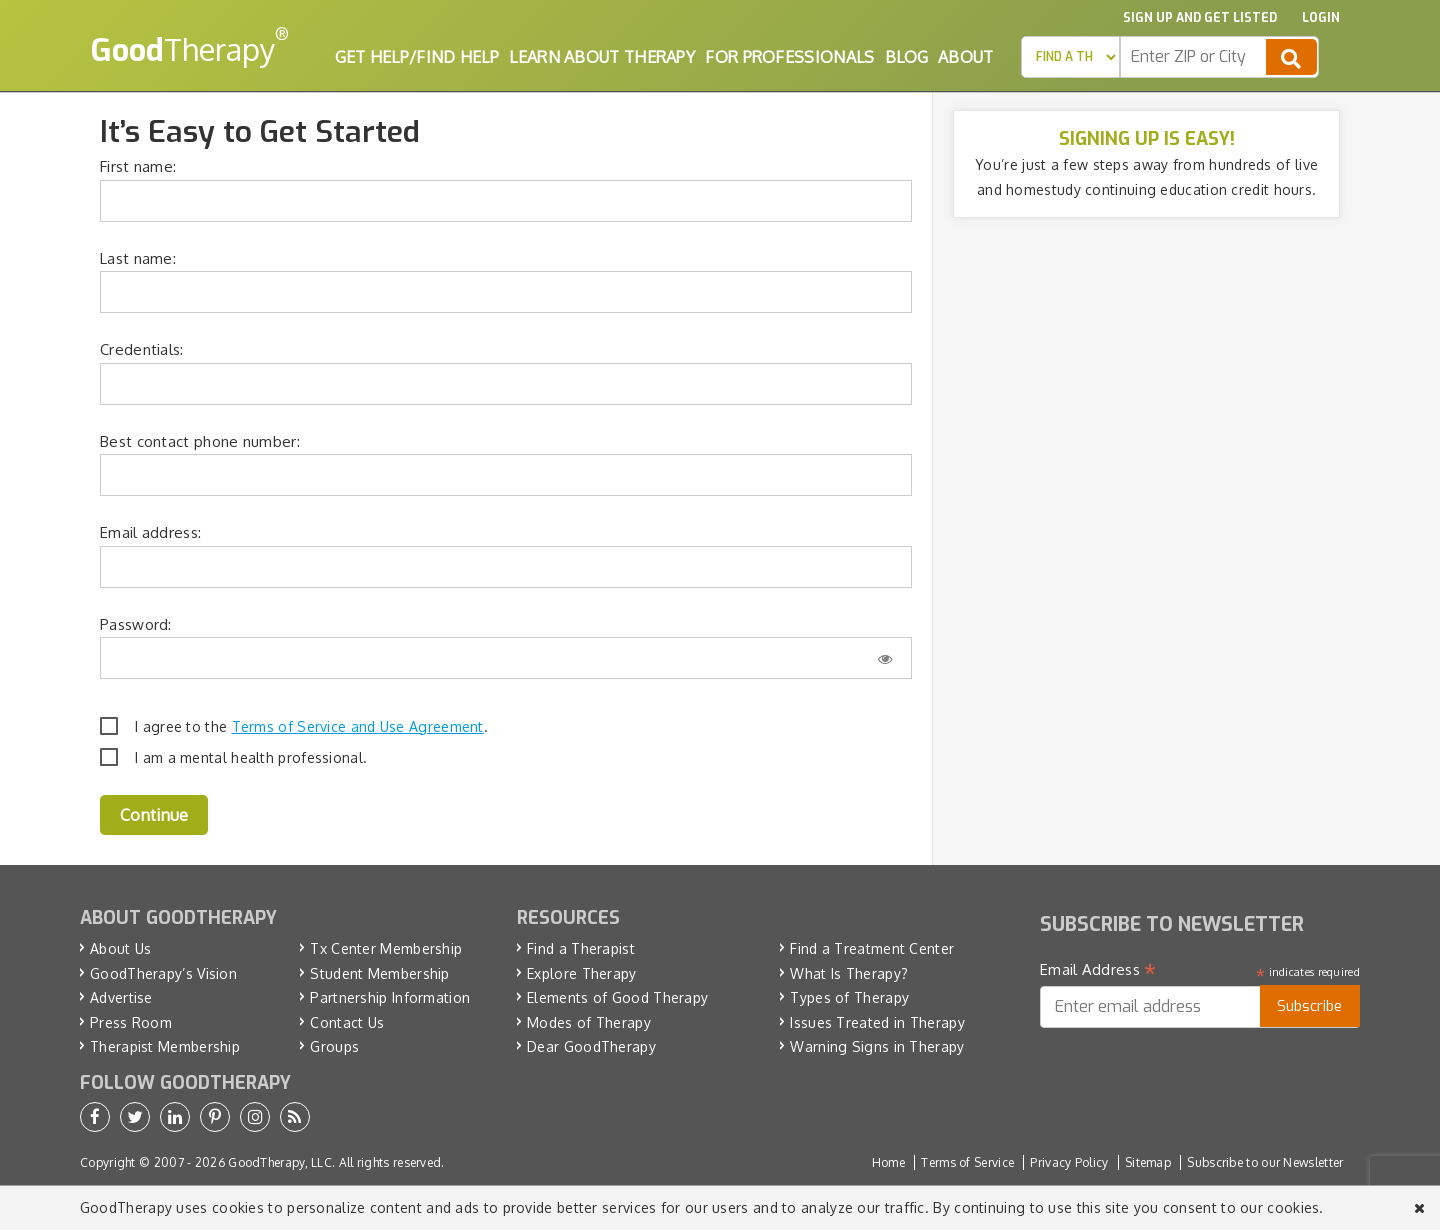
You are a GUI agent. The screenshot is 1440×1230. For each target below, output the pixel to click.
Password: (136, 624)
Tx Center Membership (386, 948)
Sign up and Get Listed (1200, 18)
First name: (138, 166)
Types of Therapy (849, 997)
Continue (154, 815)
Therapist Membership (165, 1046)
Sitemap (1148, 1162)
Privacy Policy (1069, 1162)
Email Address (1098, 970)
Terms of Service (967, 1162)
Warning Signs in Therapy (877, 1046)
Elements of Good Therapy (617, 997)
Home (888, 1162)
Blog (906, 57)
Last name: (138, 258)
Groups (334, 1046)
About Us (120, 948)
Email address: (150, 532)
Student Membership (379, 973)
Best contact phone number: (200, 441)
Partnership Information (390, 997)
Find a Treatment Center (872, 948)
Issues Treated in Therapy (877, 1022)
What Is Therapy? (849, 973)
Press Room (131, 1022)
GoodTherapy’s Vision (163, 973)
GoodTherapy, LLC (280, 1162)
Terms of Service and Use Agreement (358, 726)
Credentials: (142, 349)
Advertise (121, 997)
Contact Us (347, 1022)
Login (1321, 18)
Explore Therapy (582, 973)
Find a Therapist (581, 948)
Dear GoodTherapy (591, 1046)
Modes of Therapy (589, 1022)
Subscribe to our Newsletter (1265, 1162)
